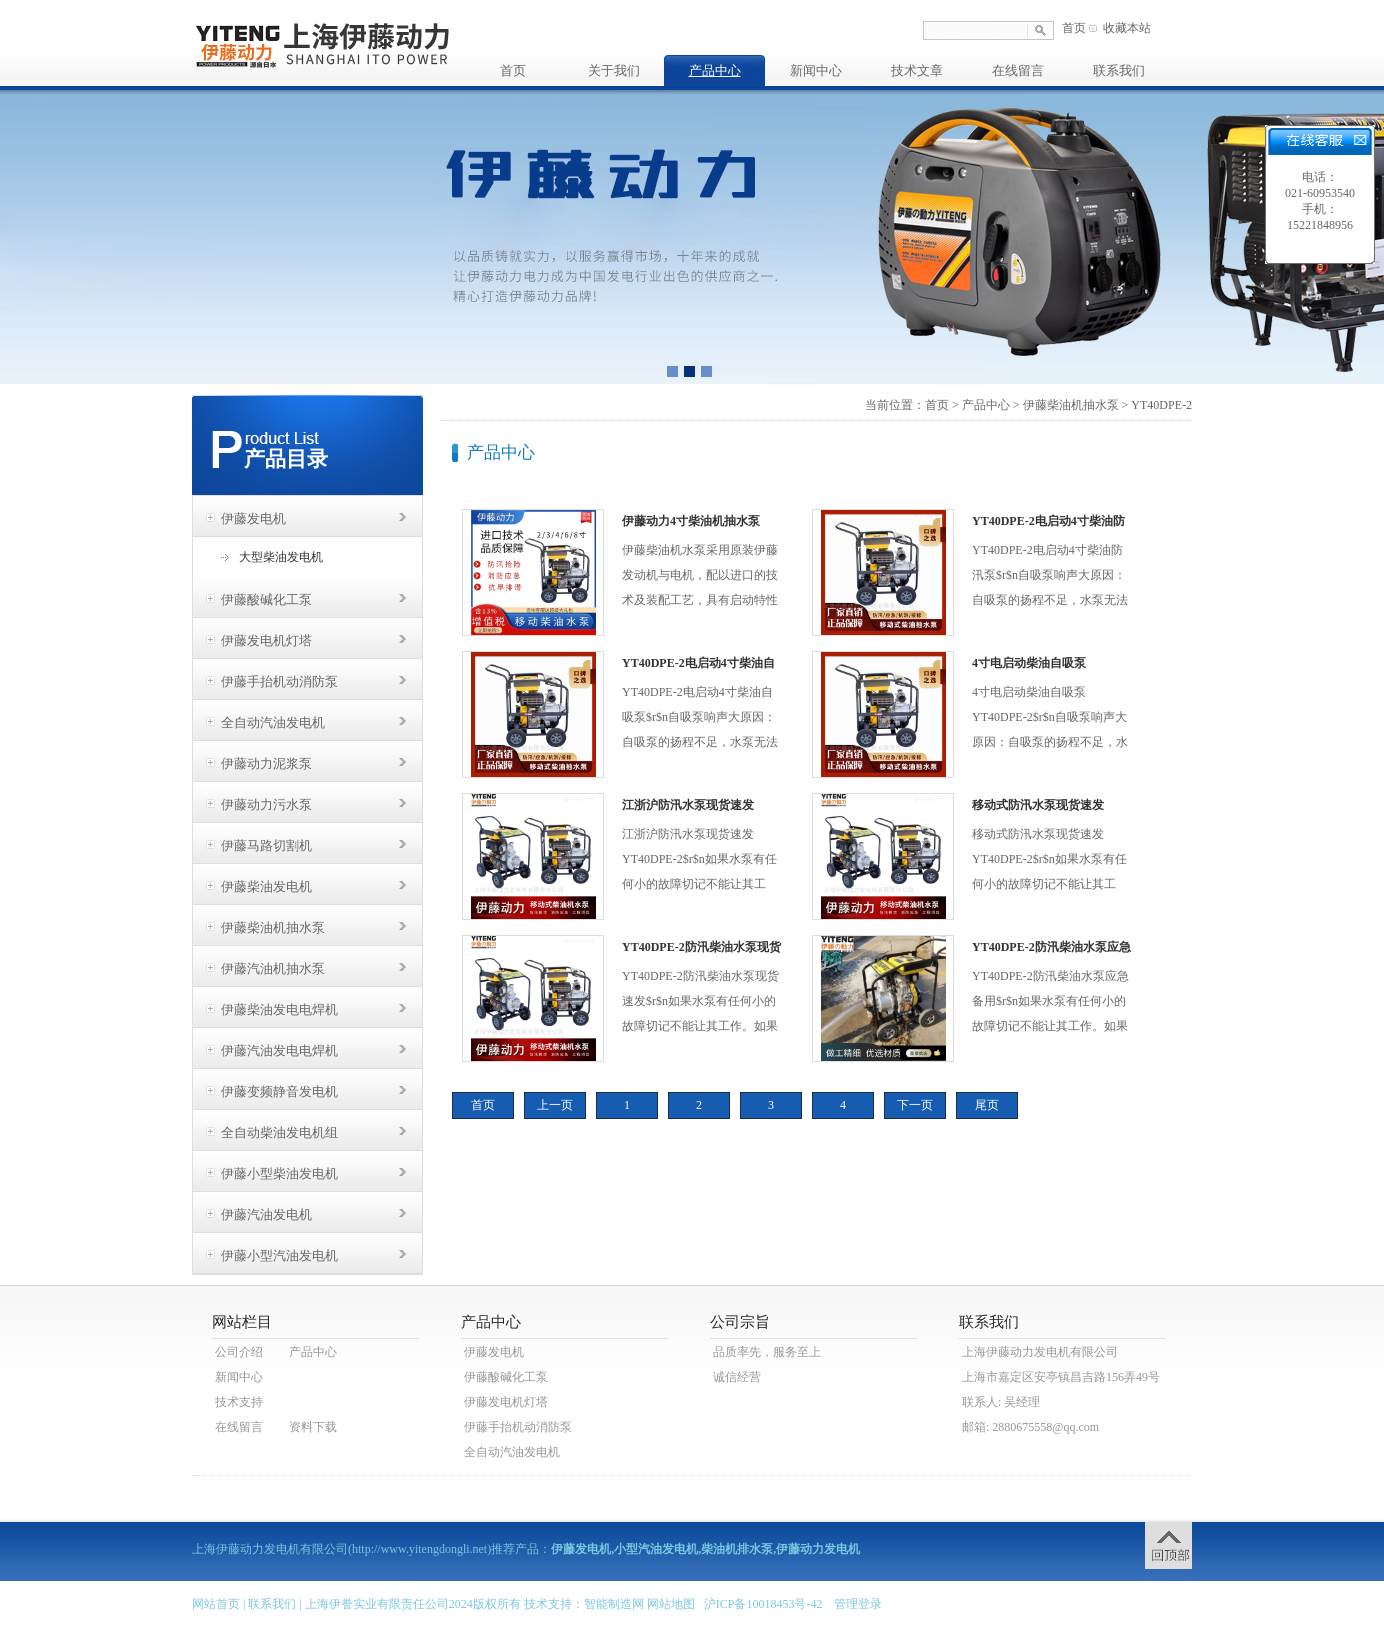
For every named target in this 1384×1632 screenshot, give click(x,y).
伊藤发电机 (253, 518)
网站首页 (216, 1604)
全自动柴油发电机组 (279, 1132)
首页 (1074, 28)
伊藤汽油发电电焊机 (279, 1050)
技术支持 (239, 1402)
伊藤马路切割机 (266, 845)
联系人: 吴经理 (1001, 1402)
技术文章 (917, 70)
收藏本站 (1127, 28)
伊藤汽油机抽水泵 (273, 968)
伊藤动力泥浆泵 (266, 763)
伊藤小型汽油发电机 (279, 1255)
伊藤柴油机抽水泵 (273, 927)
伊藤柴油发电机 (266, 886)
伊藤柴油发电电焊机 (279, 1009)
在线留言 (1018, 70)
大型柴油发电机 (281, 557)
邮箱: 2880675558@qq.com (1030, 1427)
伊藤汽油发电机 (266, 1214)
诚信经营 (737, 1377)
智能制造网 (614, 1604)
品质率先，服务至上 (767, 1352)
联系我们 (1119, 70)
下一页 (915, 1105)
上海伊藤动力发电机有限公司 (1040, 1352)
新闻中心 (816, 70)
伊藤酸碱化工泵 (266, 599)
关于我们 (614, 70)
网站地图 (671, 1604)
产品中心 (715, 70)
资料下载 (313, 1427)
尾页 (987, 1105)
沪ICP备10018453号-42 (763, 1604)
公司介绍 (239, 1352)
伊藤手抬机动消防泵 (279, 681)
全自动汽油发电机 (273, 722)
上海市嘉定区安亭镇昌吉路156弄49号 (1061, 1377)
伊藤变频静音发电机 (279, 1091)
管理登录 (858, 1604)
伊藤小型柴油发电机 (279, 1173)
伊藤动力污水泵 (266, 804)
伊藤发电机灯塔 (266, 640)
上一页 (555, 1105)
